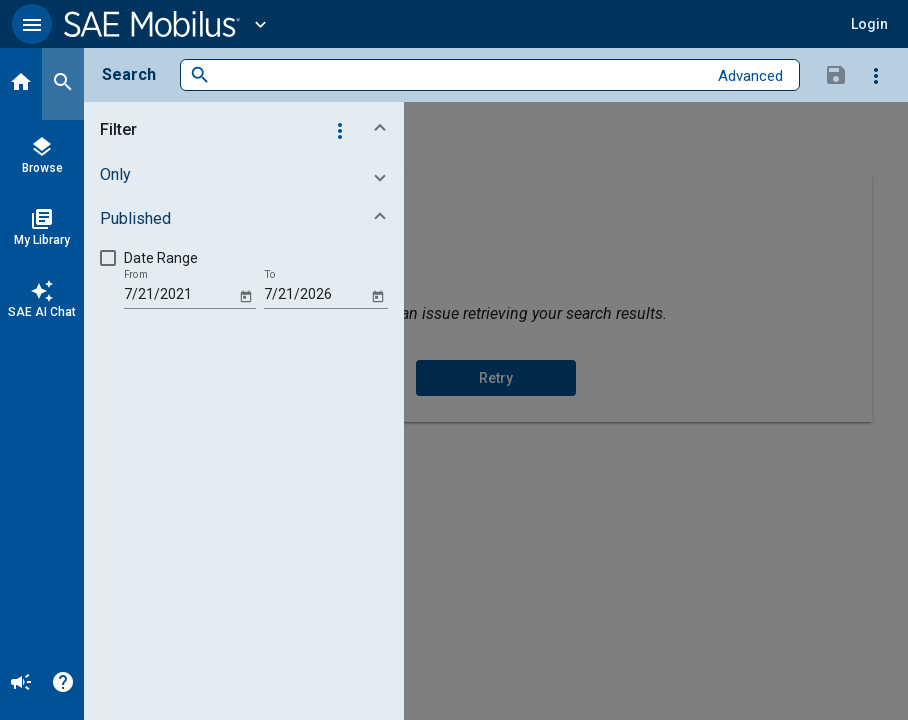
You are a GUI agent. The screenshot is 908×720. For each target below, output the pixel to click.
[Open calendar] (245, 295)
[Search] (63, 84)
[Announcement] (21, 684)
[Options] (876, 75)
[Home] (21, 84)
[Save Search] (836, 74)
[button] (32, 24)
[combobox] (458, 75)
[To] (315, 295)
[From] (179, 295)
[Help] (63, 684)
